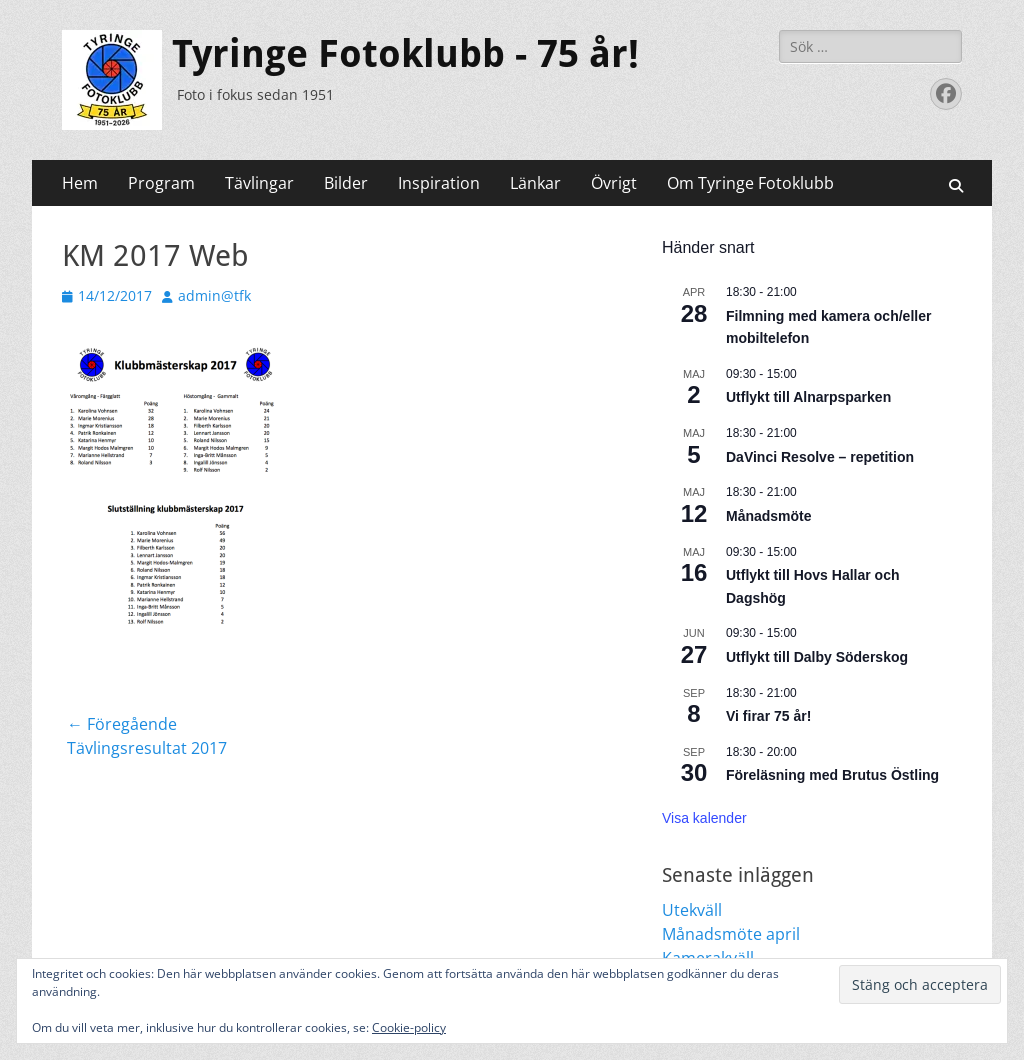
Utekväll (692, 910)
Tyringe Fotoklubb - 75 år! (405, 54)
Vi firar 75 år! (768, 716)
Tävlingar (259, 183)
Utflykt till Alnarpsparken (808, 397)
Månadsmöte (769, 516)
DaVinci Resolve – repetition (820, 457)
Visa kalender (704, 818)
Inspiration (439, 183)
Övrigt (614, 183)
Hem (80, 183)
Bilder (346, 183)
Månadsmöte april (731, 934)
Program (161, 183)
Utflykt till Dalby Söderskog (817, 657)
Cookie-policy (409, 1027)
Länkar (535, 183)
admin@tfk (214, 295)
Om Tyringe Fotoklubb (750, 183)
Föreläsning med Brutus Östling (832, 775)
